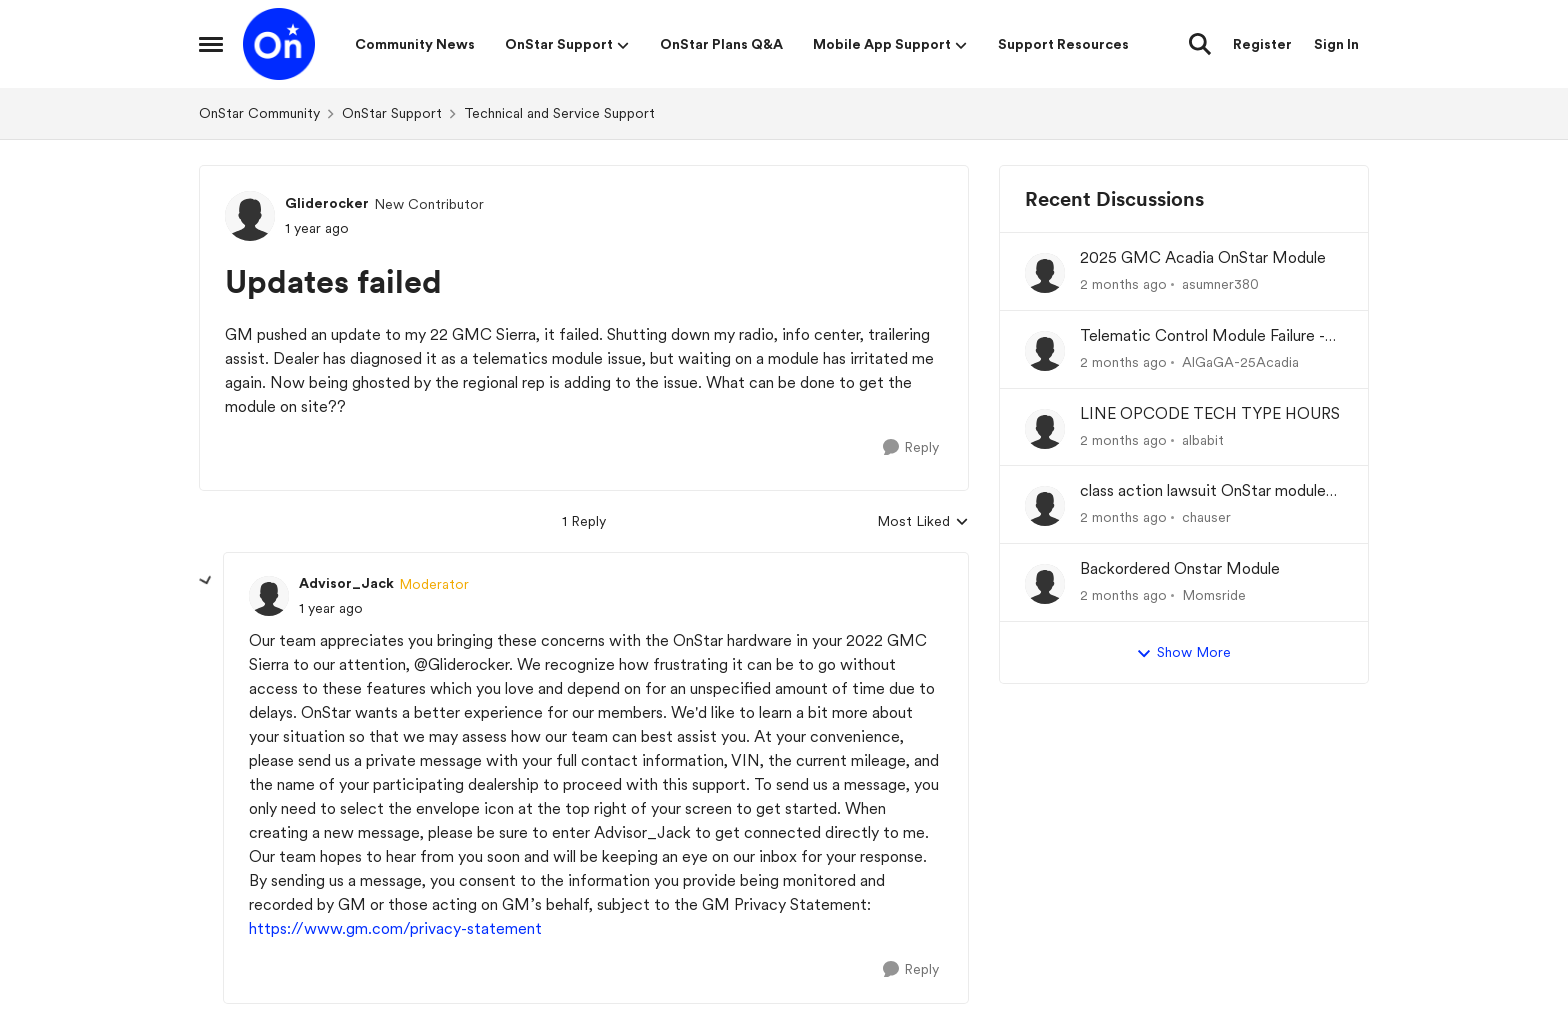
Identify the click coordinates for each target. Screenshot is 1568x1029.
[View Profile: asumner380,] (1045, 273)
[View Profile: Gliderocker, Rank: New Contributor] (250, 216)
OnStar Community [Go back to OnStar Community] (259, 113)
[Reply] (911, 447)
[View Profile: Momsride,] (1045, 584)
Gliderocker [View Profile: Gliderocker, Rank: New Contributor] (327, 203)
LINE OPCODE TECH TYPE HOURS (1210, 413)
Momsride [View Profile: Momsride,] (1214, 595)
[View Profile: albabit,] (1045, 429)
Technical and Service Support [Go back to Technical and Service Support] (559, 113)
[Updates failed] (331, 608)
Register (1262, 44)
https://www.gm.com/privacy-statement (395, 928)
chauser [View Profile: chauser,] (1206, 517)
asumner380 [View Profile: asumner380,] (1220, 284)
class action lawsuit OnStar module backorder (1203, 491)
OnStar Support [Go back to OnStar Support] (392, 113)
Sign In (1336, 44)
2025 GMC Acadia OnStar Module (1203, 257)
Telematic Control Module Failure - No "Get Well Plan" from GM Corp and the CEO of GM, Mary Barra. (1202, 336)
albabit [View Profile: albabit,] (1203, 439)
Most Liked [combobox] (923, 522)
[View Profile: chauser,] (1045, 506)
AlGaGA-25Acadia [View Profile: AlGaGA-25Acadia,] (1240, 362)
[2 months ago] (1123, 284)
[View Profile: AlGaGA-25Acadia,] (1045, 351)
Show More (1183, 653)
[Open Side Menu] (211, 44)
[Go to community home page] (279, 44)
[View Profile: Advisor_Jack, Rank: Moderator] (269, 596)
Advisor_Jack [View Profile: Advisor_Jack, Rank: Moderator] (346, 583)
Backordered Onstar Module (1180, 568)
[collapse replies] (206, 581)
